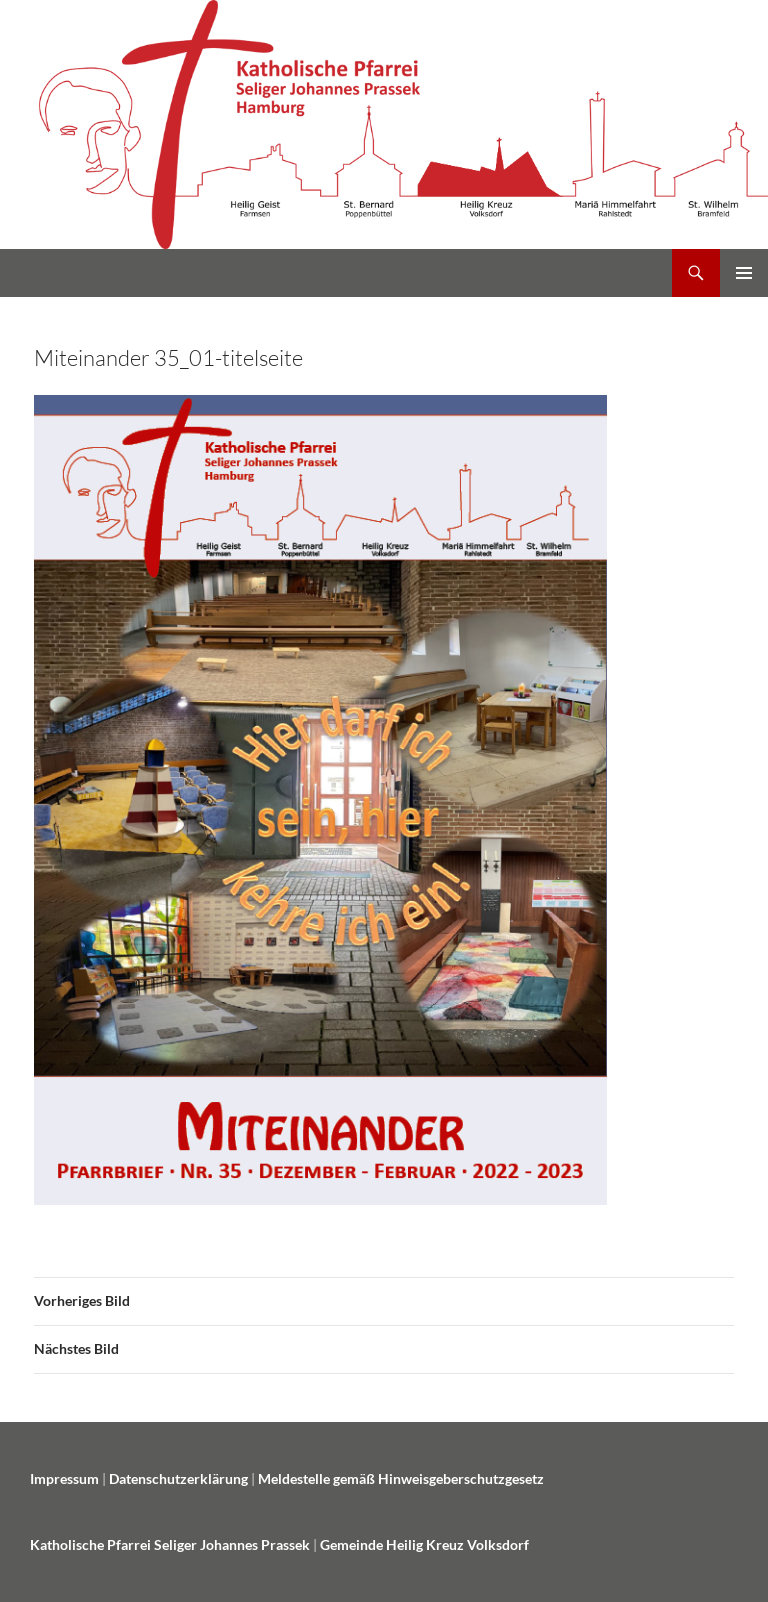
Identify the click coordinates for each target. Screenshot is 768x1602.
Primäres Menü (744, 273)
